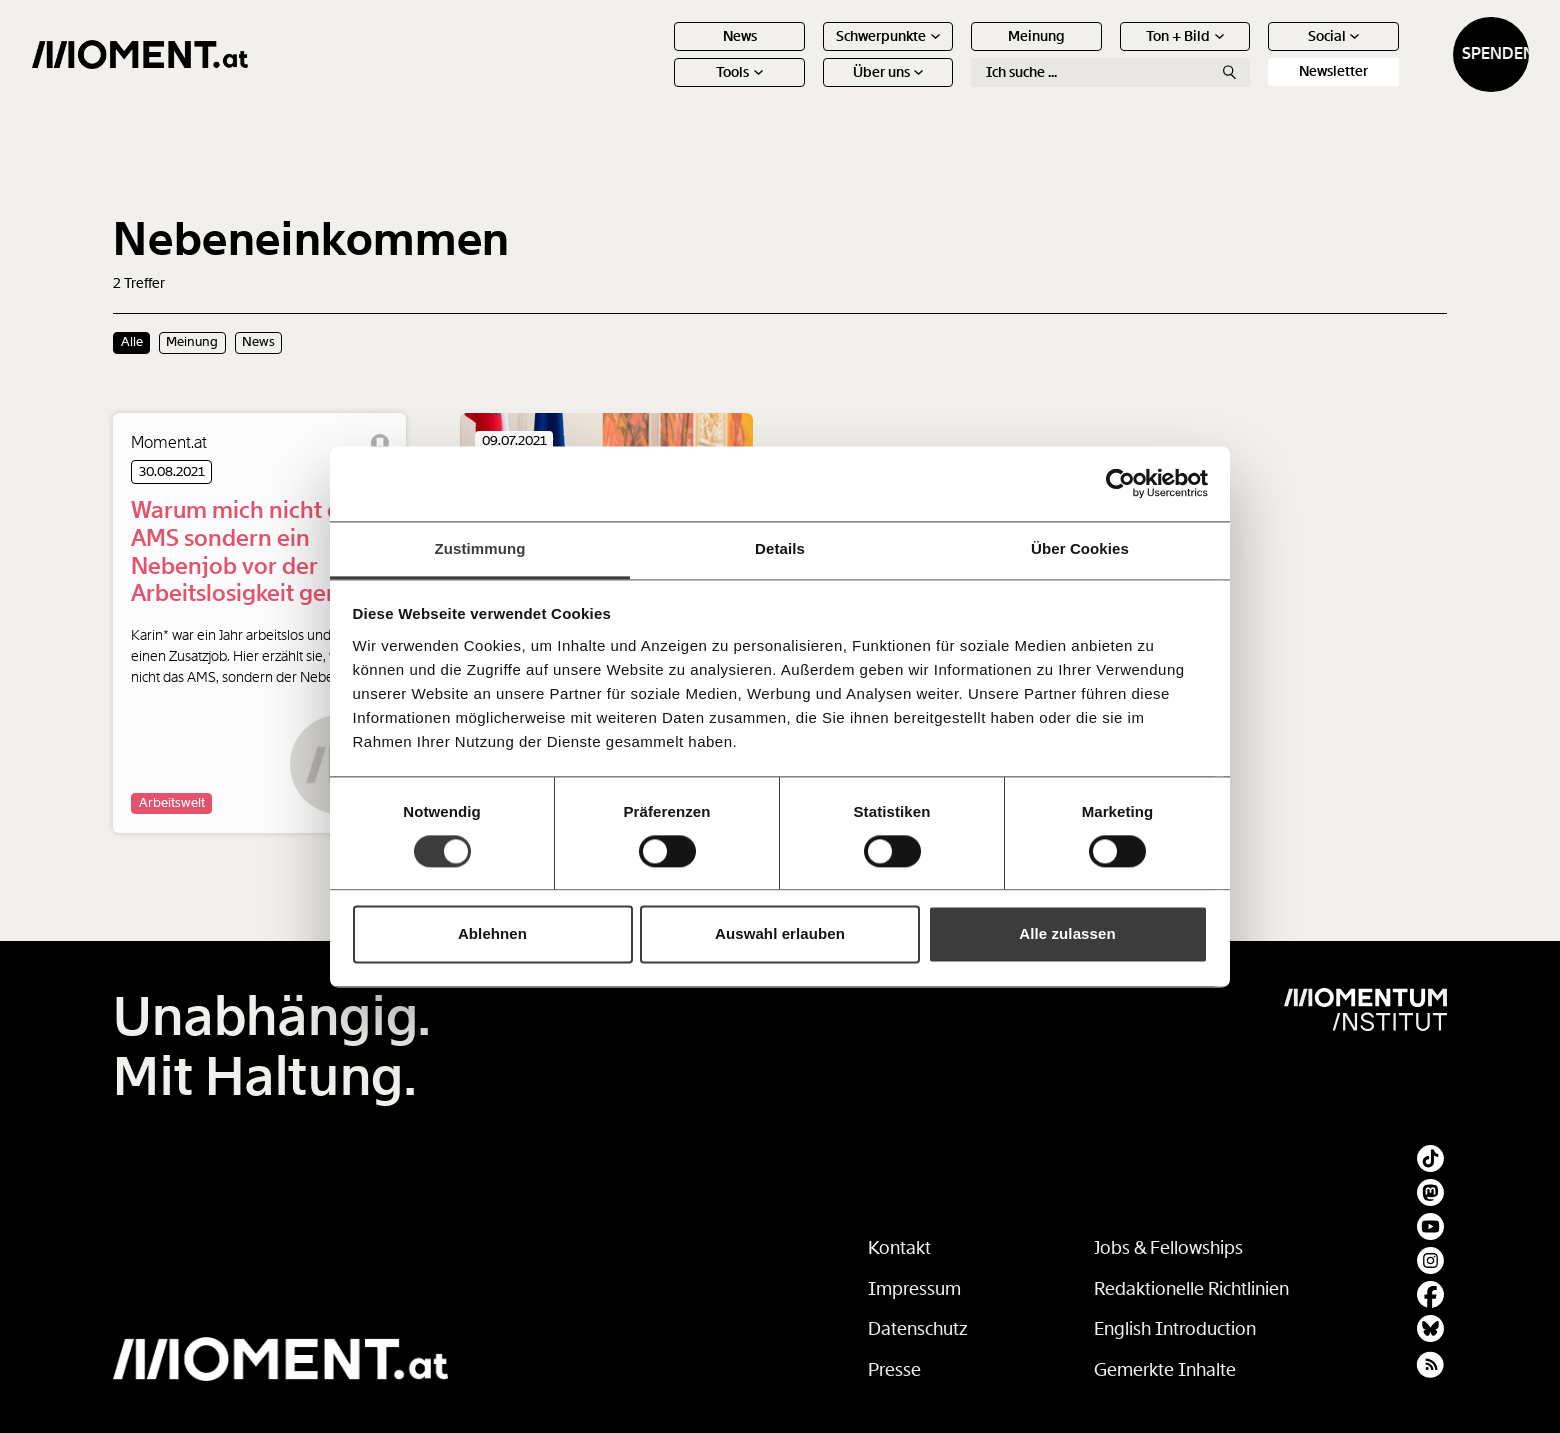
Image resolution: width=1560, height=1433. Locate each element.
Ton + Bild (1104, 54)
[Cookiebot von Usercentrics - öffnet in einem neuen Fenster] (1120, 483)
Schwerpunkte (807, 54)
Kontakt (899, 1248)
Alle (132, 342)
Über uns (806, 90)
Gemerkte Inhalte (1165, 1370)
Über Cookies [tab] (1080, 548)
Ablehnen (492, 934)
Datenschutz (918, 1329)
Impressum (914, 1289)
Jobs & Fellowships (1168, 1248)
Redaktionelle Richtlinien (1191, 1289)
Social (1252, 54)
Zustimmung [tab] (480, 548)
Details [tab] (780, 548)
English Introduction (1175, 1329)
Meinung (954, 54)
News (658, 54)
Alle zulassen (1067, 934)
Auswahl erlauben (780, 934)
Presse (894, 1370)
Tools (658, 90)
